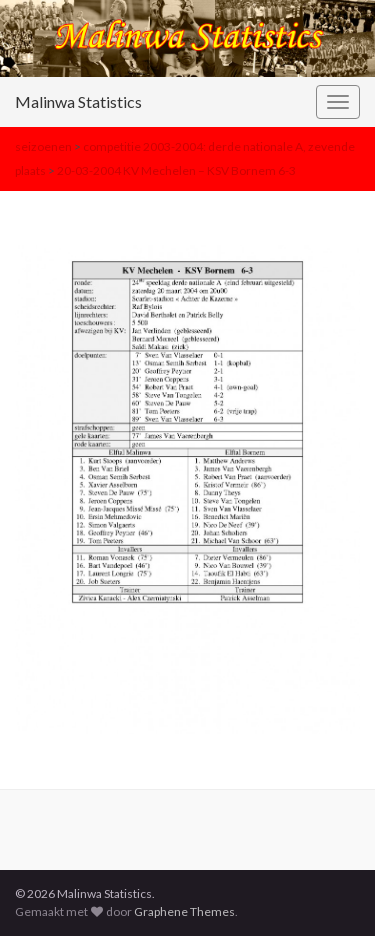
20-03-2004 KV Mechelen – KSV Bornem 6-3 (176, 170)
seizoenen (43, 146)
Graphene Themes (184, 911)
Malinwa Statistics (78, 101)
